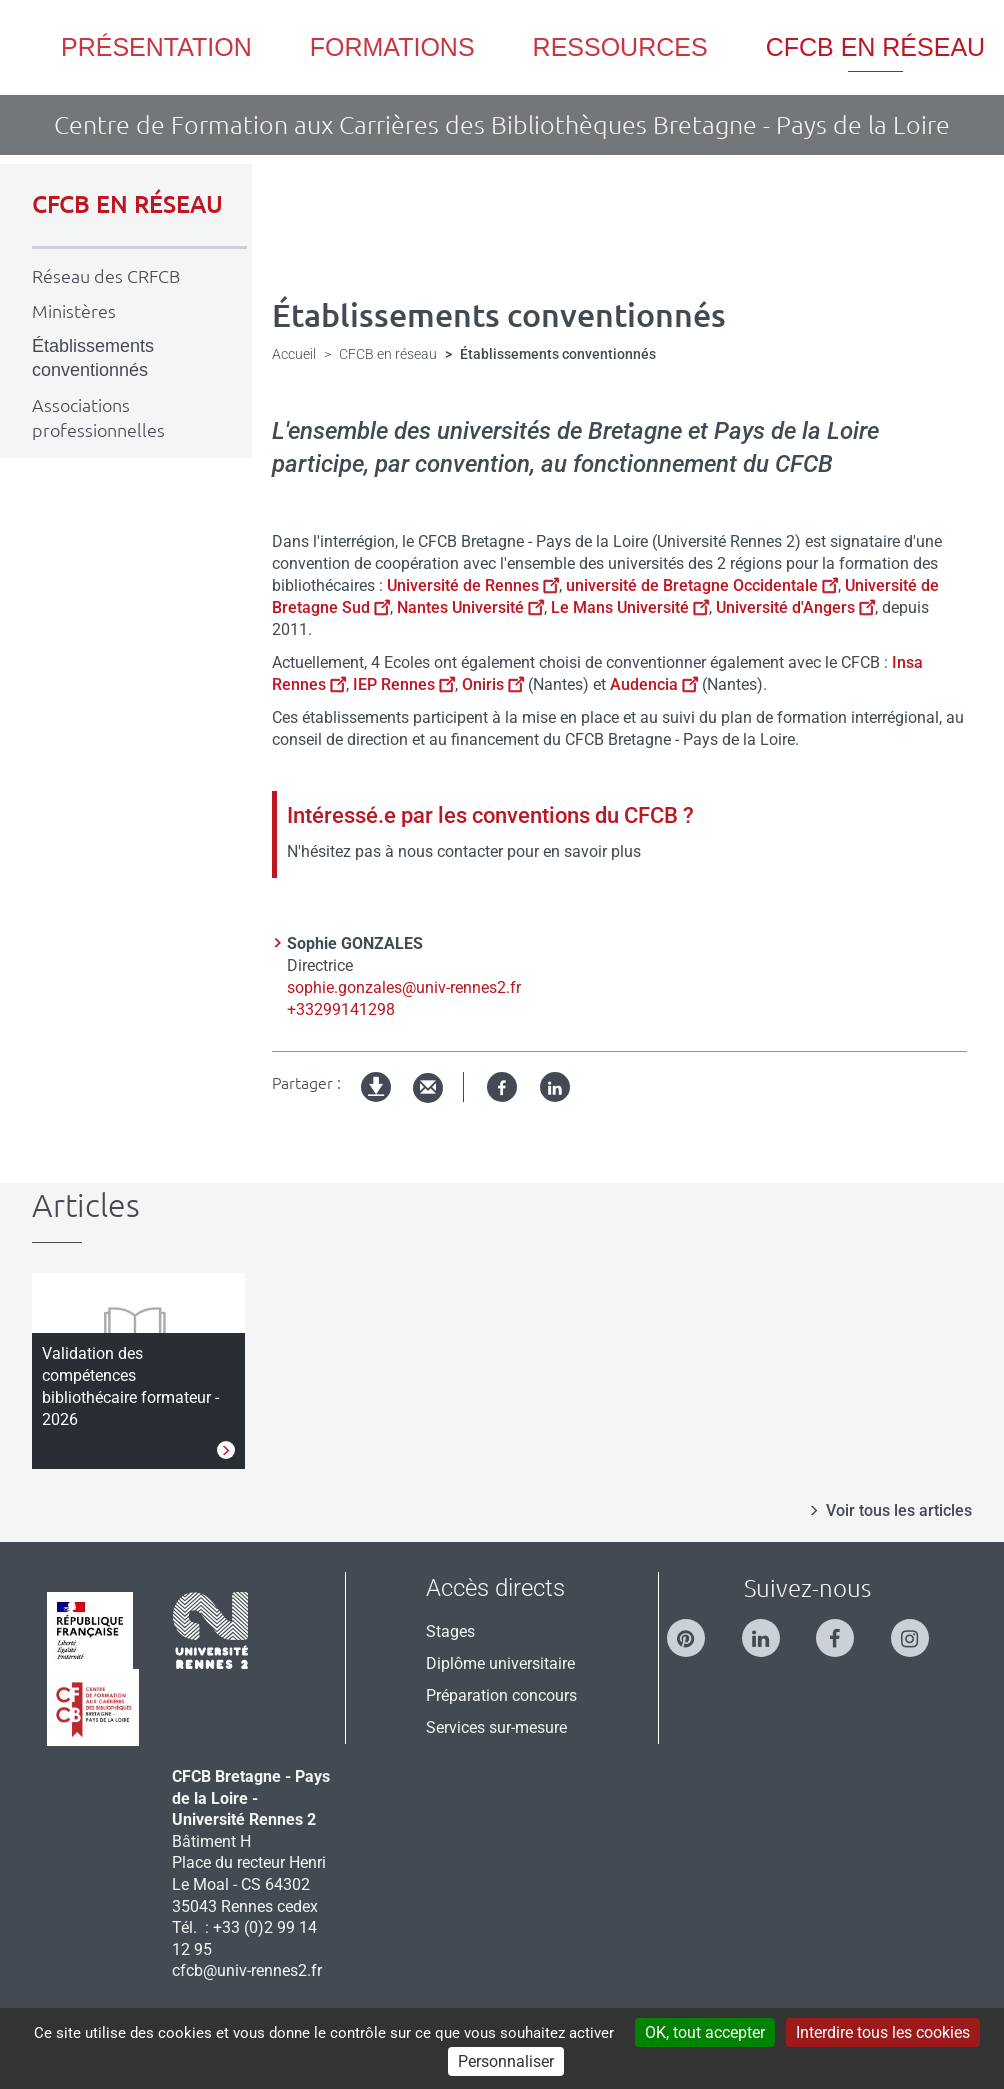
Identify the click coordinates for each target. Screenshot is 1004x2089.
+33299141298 (341, 1009)
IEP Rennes (402, 684)
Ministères (74, 311)
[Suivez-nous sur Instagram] (920, 1629)
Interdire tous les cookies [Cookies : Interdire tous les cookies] (883, 2032)
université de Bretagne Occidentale (702, 585)
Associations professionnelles (98, 417)
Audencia (654, 684)
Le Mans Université (630, 607)
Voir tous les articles (899, 1510)
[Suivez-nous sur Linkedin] (771, 1629)
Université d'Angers (795, 607)
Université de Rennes (473, 585)
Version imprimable (377, 1103)
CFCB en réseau (388, 354)
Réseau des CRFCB (106, 276)
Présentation (156, 47)
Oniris (493, 684)
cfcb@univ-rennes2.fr (247, 1970)
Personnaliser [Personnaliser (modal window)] (506, 2061)
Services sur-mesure (496, 1727)
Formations (392, 47)
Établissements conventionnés (93, 358)
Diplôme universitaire (500, 1663)
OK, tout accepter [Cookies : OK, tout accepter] (705, 2032)
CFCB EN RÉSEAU (127, 204)
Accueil (294, 354)
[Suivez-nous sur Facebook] (845, 1629)
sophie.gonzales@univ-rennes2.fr (404, 987)
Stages (450, 1631)
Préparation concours (501, 1695)
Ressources (620, 47)
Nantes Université (470, 607)
